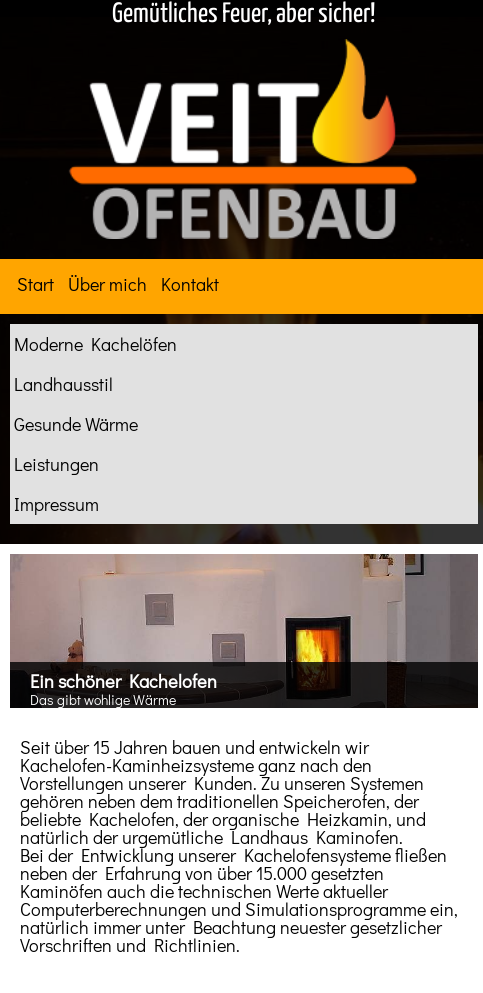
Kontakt (190, 284)
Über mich (107, 284)
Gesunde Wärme (76, 424)
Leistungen (56, 464)
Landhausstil (63, 384)
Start (35, 284)
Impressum (56, 504)
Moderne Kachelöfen (95, 344)
